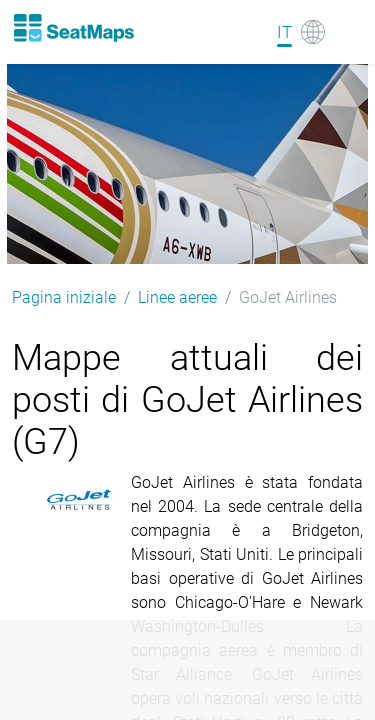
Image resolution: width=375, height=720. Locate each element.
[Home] (73, 28)
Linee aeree (177, 297)
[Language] (301, 32)
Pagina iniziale (64, 297)
